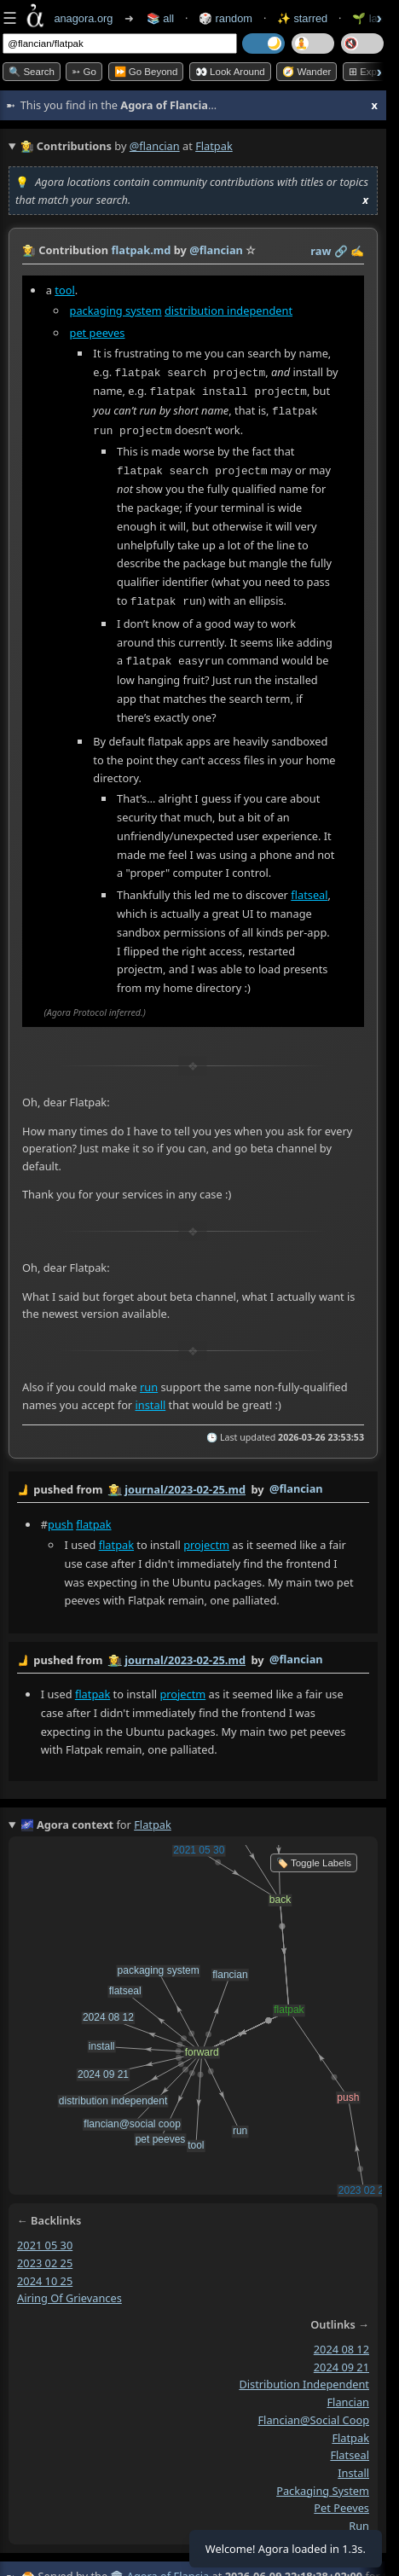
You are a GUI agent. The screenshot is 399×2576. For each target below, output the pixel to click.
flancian (348, 2396)
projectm (206, 1538)
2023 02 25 (44, 2256)
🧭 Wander (306, 72)
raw (320, 250)
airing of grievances (69, 2292)
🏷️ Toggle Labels (313, 1857)
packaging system (116, 310)
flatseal (309, 888)
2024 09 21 (341, 2360)
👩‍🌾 (29, 250)
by (193, 1484)
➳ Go (84, 72)
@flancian (155, 146)
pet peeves (97, 332)
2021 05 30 (44, 2239)
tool (64, 290)
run (149, 1381)
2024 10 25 (44, 2274)
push (60, 1518)
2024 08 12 (341, 2343)
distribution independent (228, 310)
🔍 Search (32, 72)
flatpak (93, 1518)
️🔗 (341, 250)
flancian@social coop (313, 2413)
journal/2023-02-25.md (185, 1483)
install (151, 1399)
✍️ (357, 250)
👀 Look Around (230, 72)
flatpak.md (141, 250)
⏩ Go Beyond (146, 72)
